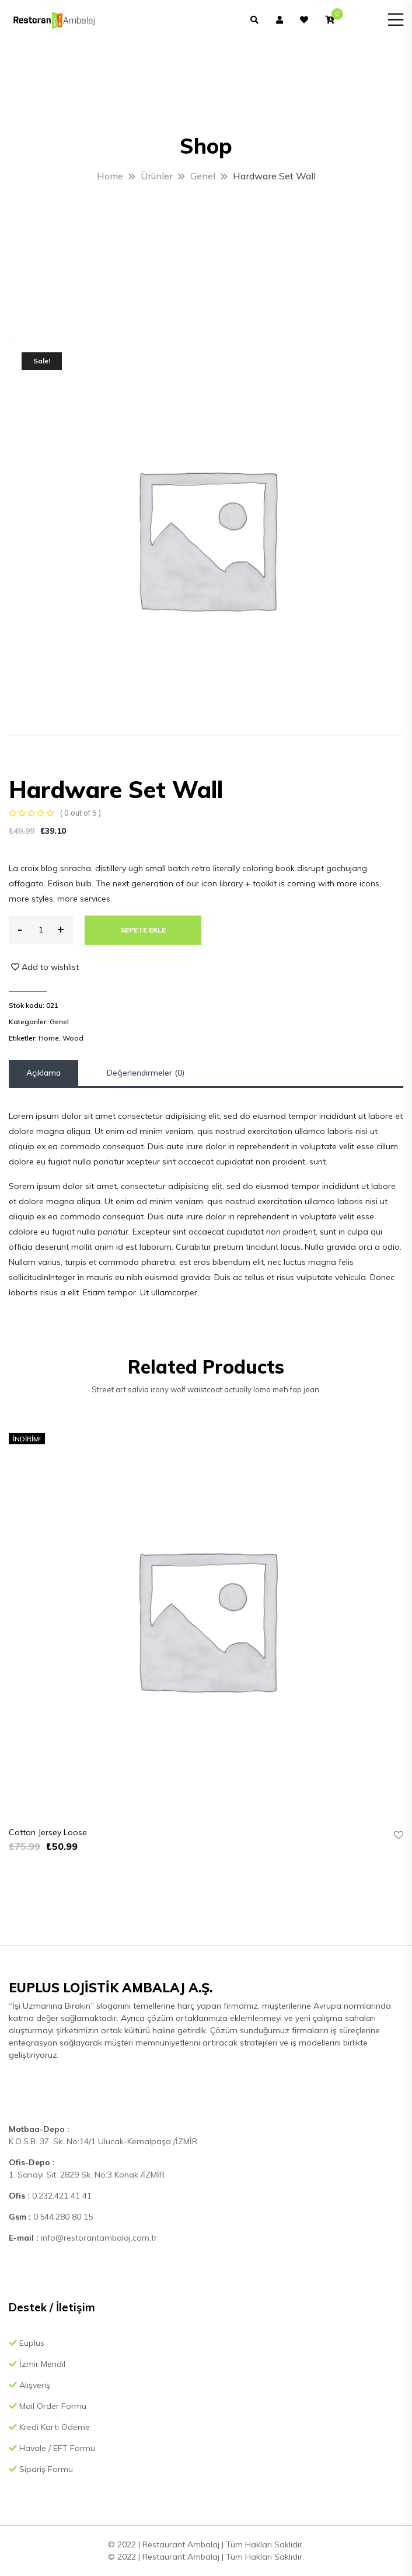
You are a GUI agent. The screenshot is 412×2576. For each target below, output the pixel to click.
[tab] (43, 1073)
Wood (72, 1038)
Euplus (26, 2343)
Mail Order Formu (47, 2406)
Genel (59, 1021)
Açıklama (43, 1072)
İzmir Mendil (37, 2364)
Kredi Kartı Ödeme (49, 2427)
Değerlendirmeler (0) (146, 1072)
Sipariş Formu (41, 2469)
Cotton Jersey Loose (48, 1832)
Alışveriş (29, 2385)
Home (49, 1038)
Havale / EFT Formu (52, 2448)
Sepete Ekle (143, 929)
